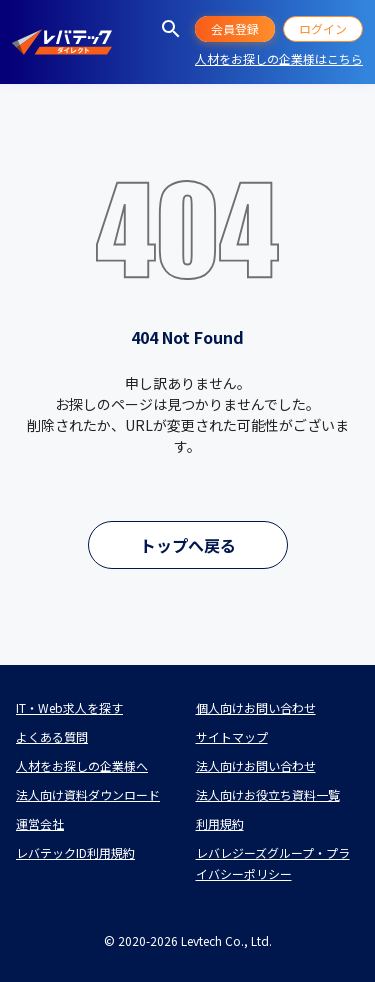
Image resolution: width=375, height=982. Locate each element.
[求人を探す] (171, 29)
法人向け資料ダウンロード (88, 794)
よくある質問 (52, 736)
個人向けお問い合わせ (256, 707)
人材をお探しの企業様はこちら (279, 58)
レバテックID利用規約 (75, 852)
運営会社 (40, 823)
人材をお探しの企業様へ (82, 765)
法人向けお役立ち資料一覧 (268, 794)
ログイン (323, 28)
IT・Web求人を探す (69, 707)
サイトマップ (232, 736)
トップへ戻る (188, 545)
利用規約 (220, 823)
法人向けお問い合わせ (256, 765)
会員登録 (235, 28)
